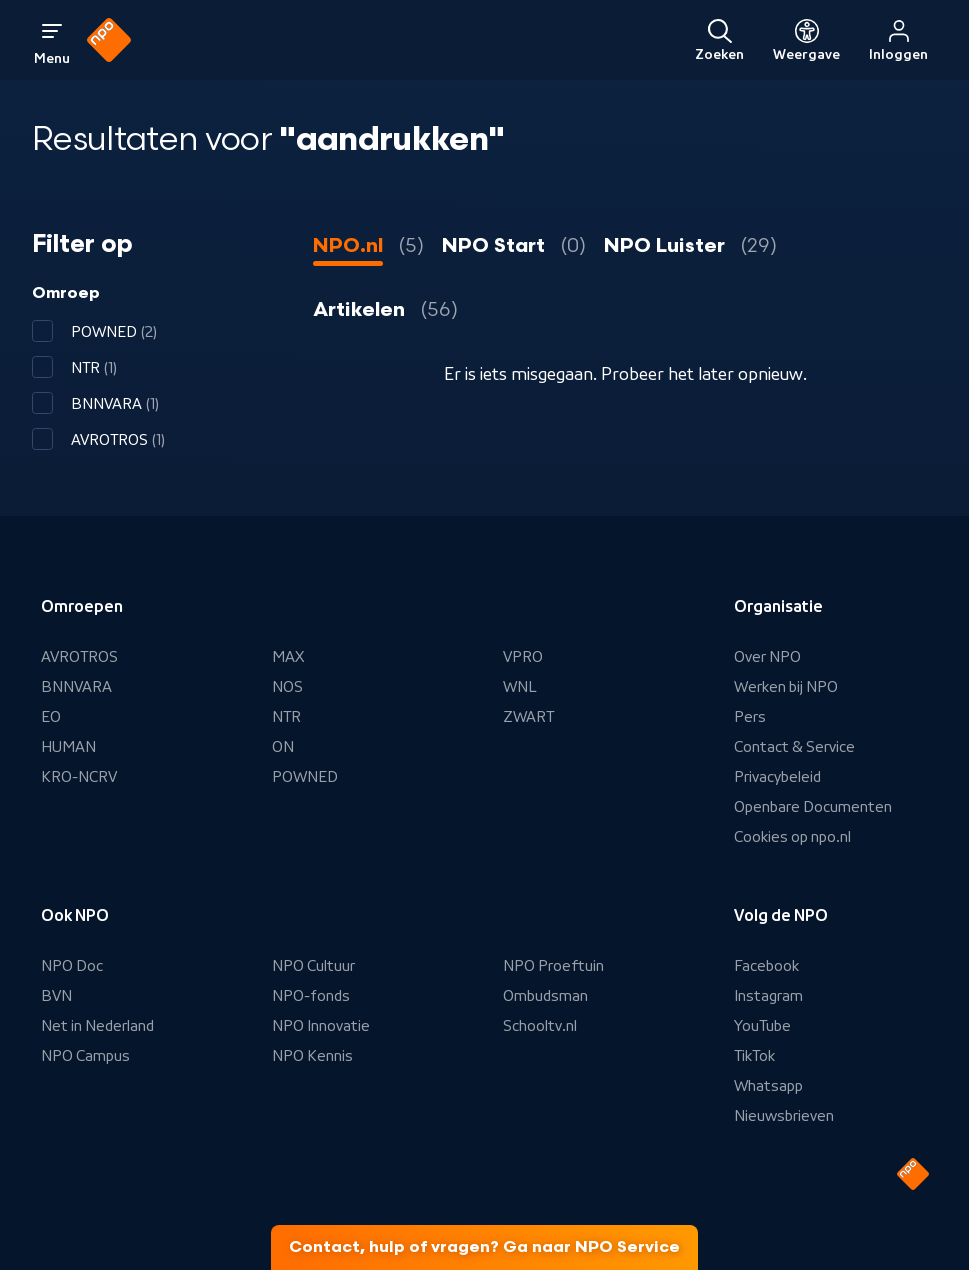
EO (51, 717)
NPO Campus (85, 1056)
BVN (56, 996)
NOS (287, 687)
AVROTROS (79, 657)
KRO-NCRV (79, 777)
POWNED (305, 777)
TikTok (754, 1056)
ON (283, 747)
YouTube (762, 1026)
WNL (520, 687)
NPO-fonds (311, 996)
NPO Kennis (312, 1056)
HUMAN (68, 747)
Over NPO (767, 657)
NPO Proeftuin (553, 966)
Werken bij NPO (786, 687)
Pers (750, 717)
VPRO (523, 657)
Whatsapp (768, 1086)
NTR (286, 717)
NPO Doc (72, 966)
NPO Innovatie (321, 1026)
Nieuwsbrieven (784, 1116)
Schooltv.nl (540, 1026)
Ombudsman (545, 996)
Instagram (768, 996)
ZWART (528, 717)
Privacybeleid (777, 777)
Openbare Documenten (813, 807)
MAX (288, 657)
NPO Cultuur (313, 966)
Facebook (766, 966)
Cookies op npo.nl (792, 837)
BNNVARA (76, 687)
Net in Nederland (97, 1026)
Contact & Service (794, 747)
